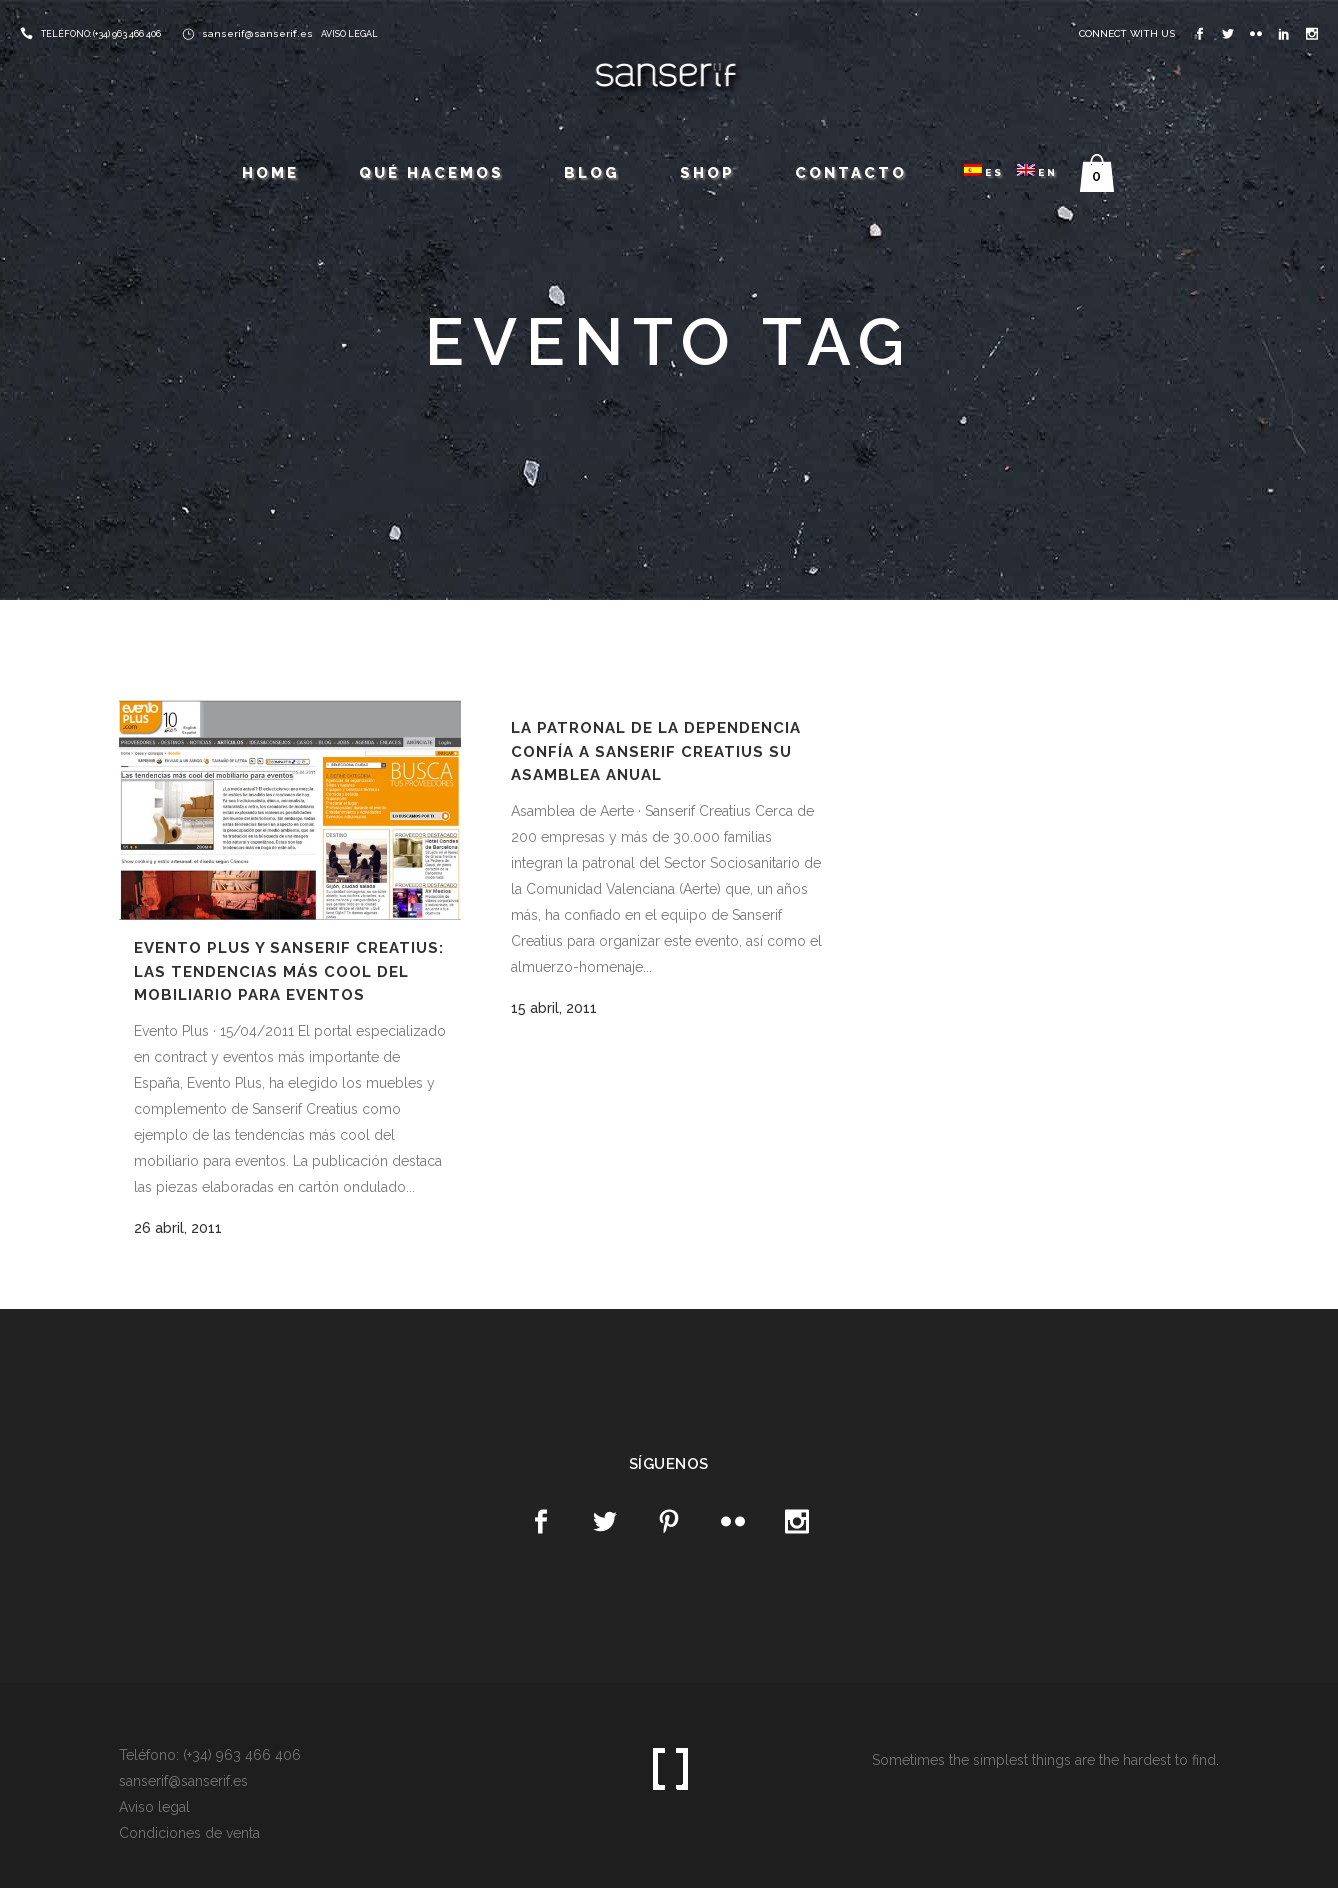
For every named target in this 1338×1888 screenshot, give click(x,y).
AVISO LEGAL (349, 34)
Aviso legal (154, 1807)
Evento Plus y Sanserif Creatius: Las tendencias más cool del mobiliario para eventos (289, 971)
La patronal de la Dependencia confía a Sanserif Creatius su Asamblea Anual (656, 751)
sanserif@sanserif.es (257, 33)
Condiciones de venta (189, 1833)
